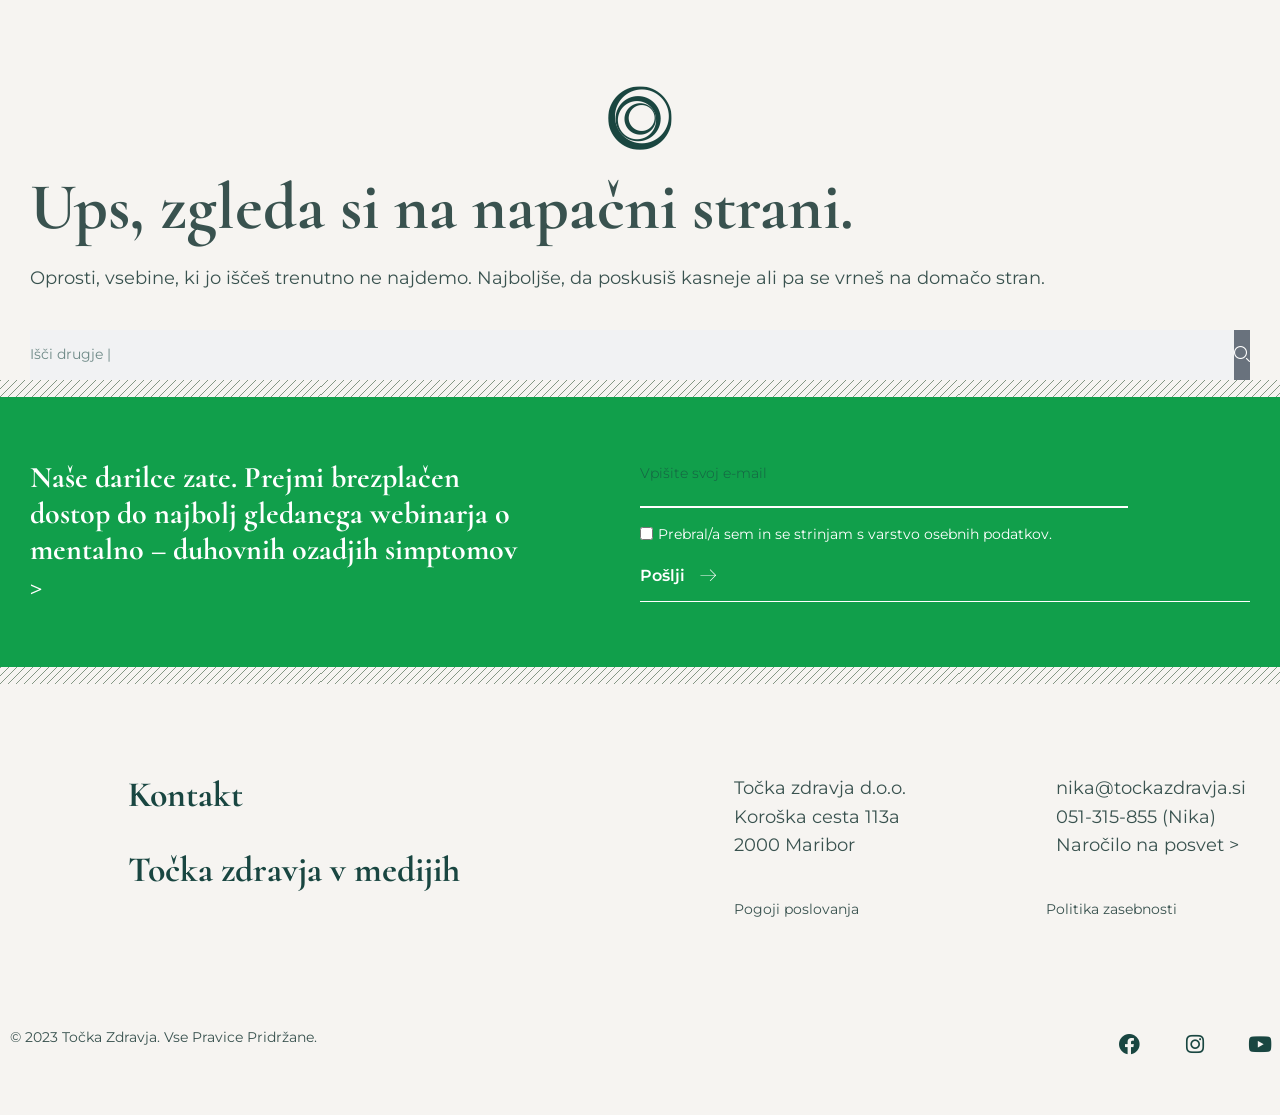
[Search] (1242, 355)
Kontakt (188, 796)
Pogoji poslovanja (796, 910)
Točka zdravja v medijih (297, 871)
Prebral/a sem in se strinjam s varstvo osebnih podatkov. (855, 534)
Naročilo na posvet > (1147, 846)
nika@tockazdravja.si (1151, 789)
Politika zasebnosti (1111, 910)
